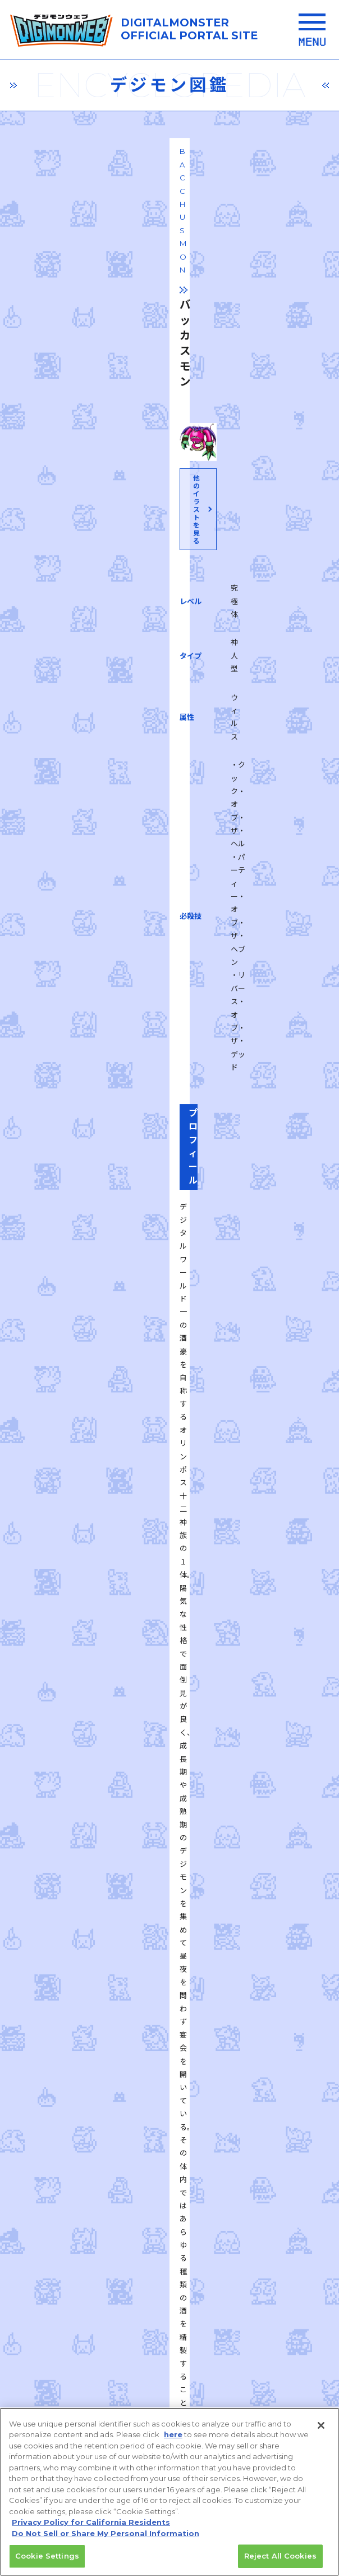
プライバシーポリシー (98, 2297)
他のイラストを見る (168, 439)
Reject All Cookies (280, 2556)
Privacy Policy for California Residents (91, 2523)
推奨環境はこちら (169, 2241)
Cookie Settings (47, 2556)
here (173, 2435)
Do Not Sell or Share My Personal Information (105, 2534)
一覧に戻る (169, 1761)
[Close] (321, 2426)
